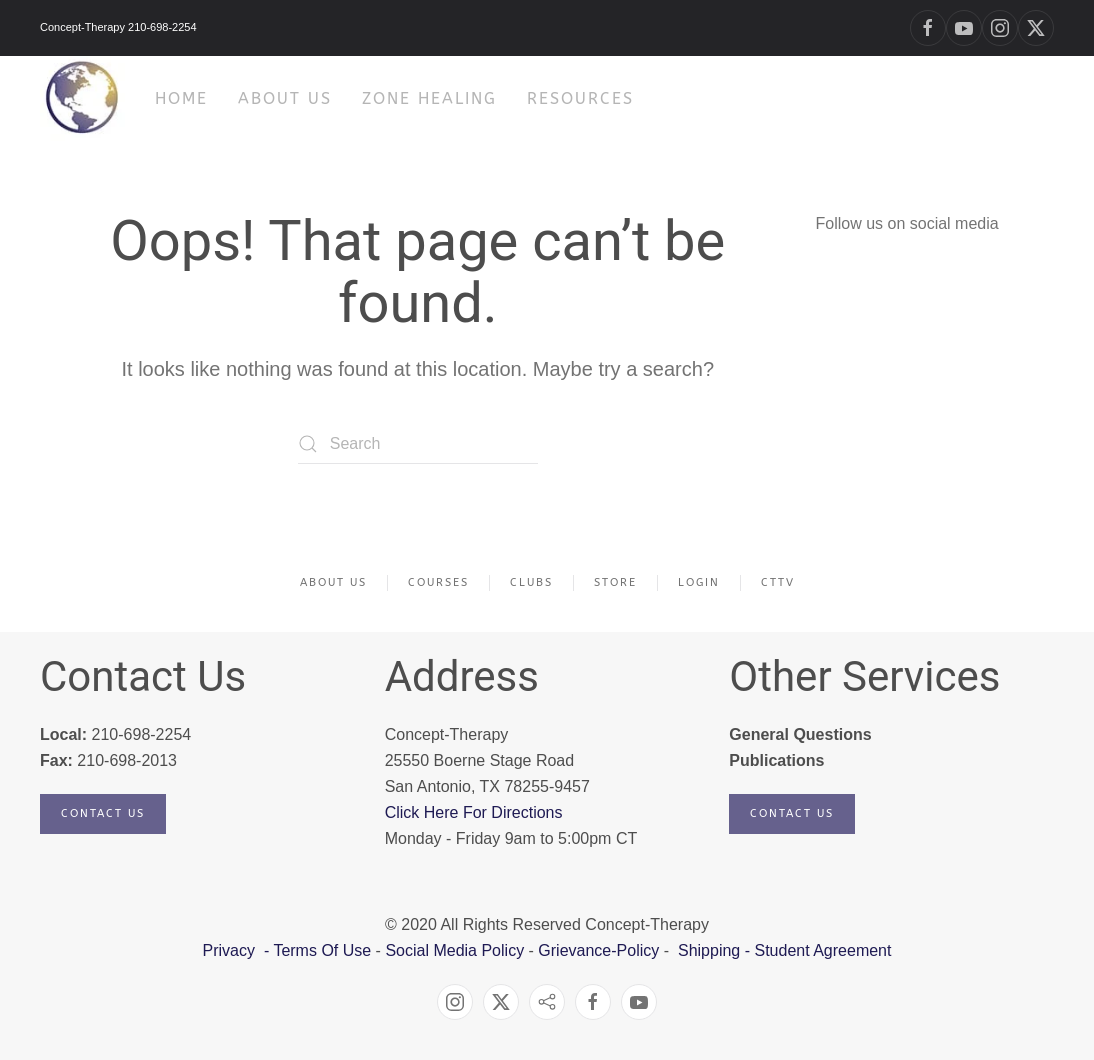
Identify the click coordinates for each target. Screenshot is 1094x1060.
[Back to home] (82, 98)
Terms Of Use (322, 950)
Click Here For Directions (474, 812)
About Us (333, 582)
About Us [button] (285, 98)
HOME (181, 98)
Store (615, 582)
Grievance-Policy (598, 950)
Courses (438, 582)
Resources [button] (580, 98)
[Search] (418, 444)
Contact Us (103, 813)
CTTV (778, 582)
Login (699, 582)
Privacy (231, 950)
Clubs (531, 582)
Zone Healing (429, 98)
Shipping (709, 950)
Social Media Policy (452, 950)
